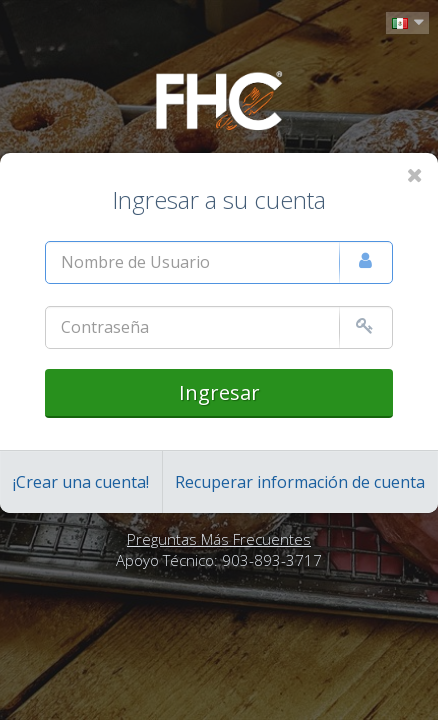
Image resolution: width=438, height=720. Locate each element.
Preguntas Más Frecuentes (219, 539)
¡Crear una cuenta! (81, 482)
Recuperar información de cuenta (300, 482)
